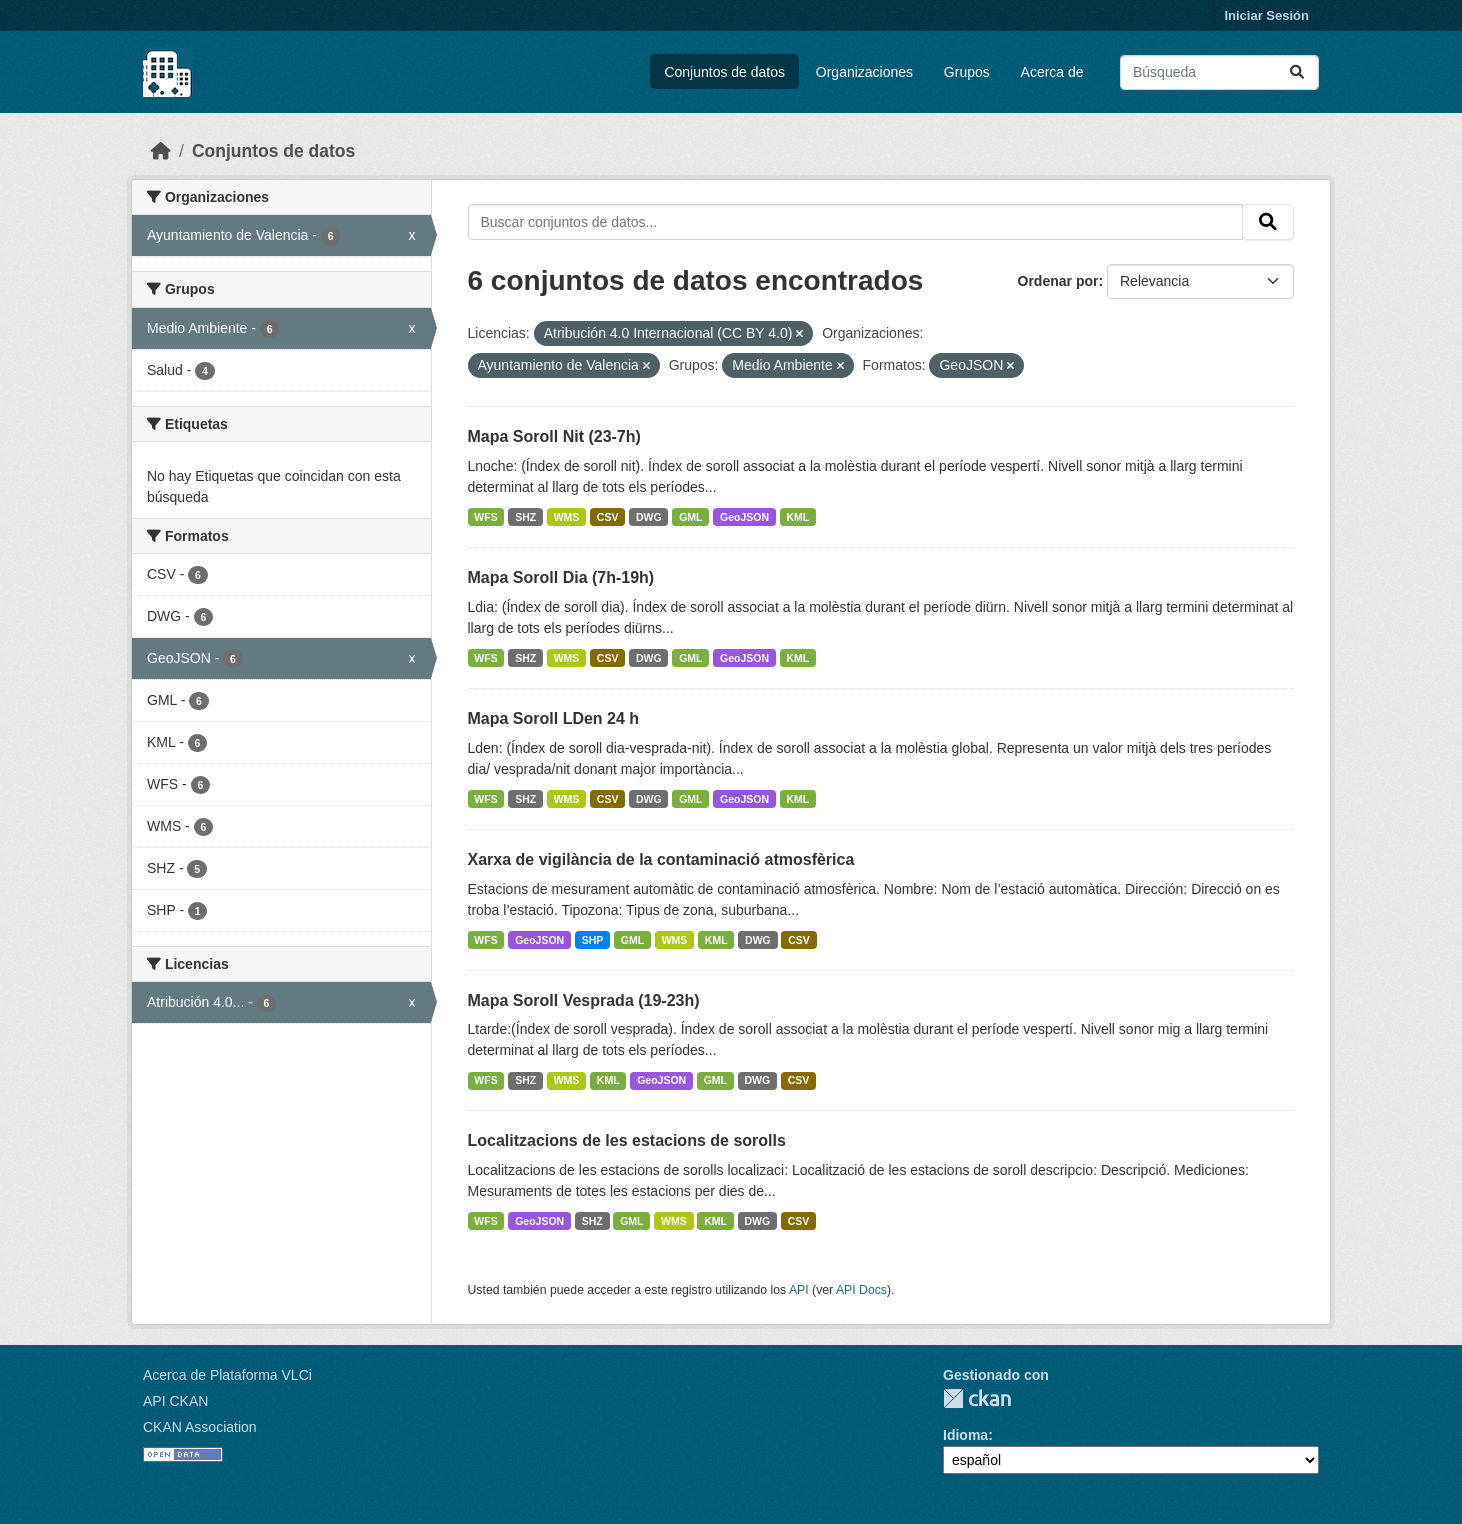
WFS (485, 517)
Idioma (965, 1435)
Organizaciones (864, 72)
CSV (608, 517)
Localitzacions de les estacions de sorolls (627, 1140)
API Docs (861, 1290)
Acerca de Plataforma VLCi (227, 1375)
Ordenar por (1058, 281)
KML (798, 517)
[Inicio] (161, 151)
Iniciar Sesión (1266, 15)
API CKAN (175, 1401)
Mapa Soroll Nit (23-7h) (554, 436)
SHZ (525, 517)
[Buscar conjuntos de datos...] (1219, 72)
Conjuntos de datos (724, 72)
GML (690, 517)
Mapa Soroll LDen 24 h (554, 718)
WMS (567, 517)
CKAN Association (200, 1427)
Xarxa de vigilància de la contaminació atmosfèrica (661, 859)
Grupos (967, 72)
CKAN (977, 1398)
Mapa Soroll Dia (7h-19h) (561, 577)
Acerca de (1052, 72)
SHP (593, 940)
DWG (649, 517)
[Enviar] (1297, 72)
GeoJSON (744, 517)
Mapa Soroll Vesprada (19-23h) (584, 1000)
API (799, 1290)
